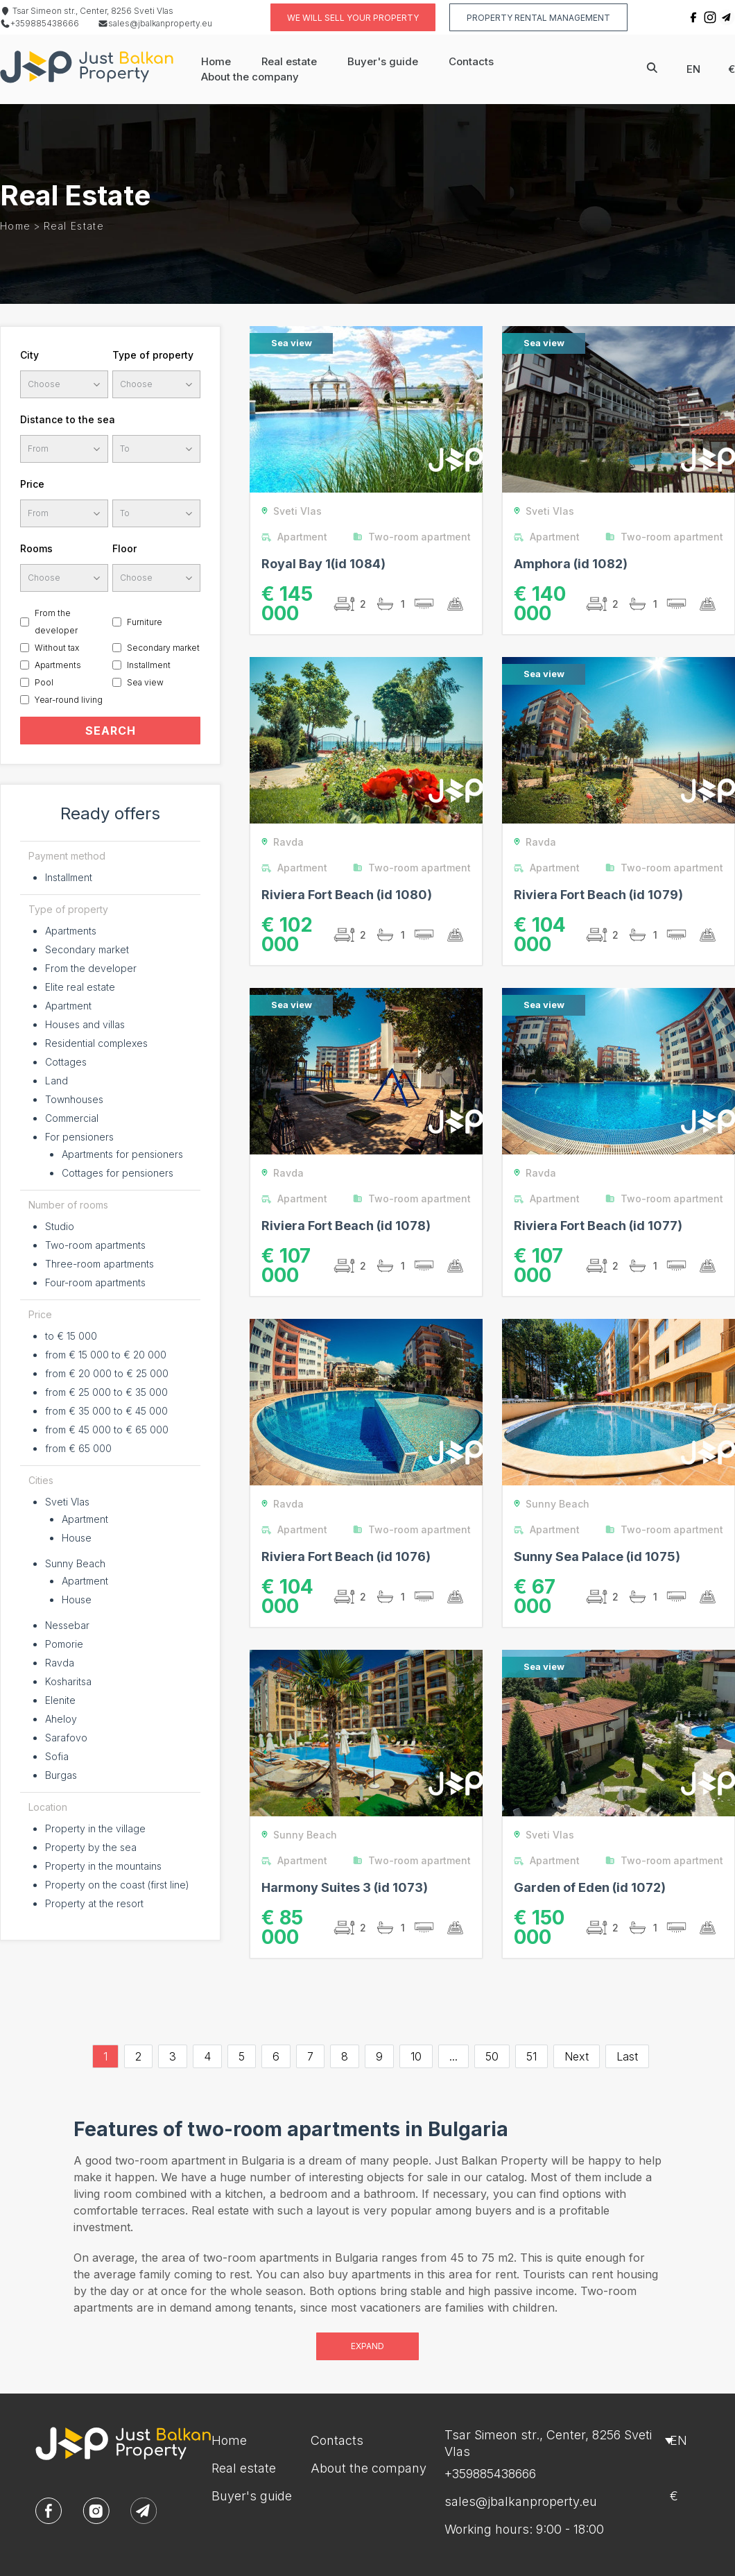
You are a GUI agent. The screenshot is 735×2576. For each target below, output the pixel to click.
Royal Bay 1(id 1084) (323, 563)
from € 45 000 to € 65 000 (106, 1429)
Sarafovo (66, 1737)
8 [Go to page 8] (344, 2056)
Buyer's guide (382, 61)
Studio (59, 1226)
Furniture (144, 622)
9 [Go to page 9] (379, 2056)
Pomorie (64, 1644)
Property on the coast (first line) (117, 1885)
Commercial (71, 1118)
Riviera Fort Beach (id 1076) (346, 1556)
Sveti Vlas (67, 1502)
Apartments (58, 665)
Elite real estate (80, 987)
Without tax (57, 647)
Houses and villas (85, 1024)
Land (56, 1080)
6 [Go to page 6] (276, 2056)
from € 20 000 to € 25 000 (106, 1373)
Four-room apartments (95, 1282)
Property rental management (538, 17)
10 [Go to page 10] (416, 2056)
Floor (124, 548)
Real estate (289, 61)
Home (216, 61)
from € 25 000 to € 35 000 (106, 1392)
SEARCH (110, 730)
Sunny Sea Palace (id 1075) (597, 1556)
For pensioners (79, 1137)
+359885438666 (39, 23)
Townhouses (74, 1099)
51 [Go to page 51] (531, 2056)
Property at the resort (94, 1903)
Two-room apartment (414, 537)
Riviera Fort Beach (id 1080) (346, 894)
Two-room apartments (95, 1245)
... (453, 2056)
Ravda (59, 1663)
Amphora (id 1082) (571, 563)
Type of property (152, 355)
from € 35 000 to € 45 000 (106, 1411)
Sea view (145, 682)
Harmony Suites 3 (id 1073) (344, 1887)
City (29, 355)
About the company (250, 76)
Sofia (57, 1756)
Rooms (36, 548)
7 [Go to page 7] (310, 2056)
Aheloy (61, 1719)
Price (32, 484)
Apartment (68, 1006)
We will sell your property (353, 17)
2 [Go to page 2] (138, 2056)
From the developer (56, 622)
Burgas (61, 1775)
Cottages (66, 1062)
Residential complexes (96, 1043)
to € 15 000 (71, 1336)
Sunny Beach (75, 1563)
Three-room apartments (99, 1264)
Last (627, 2056)
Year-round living (69, 699)
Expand (367, 2346)
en (693, 69)
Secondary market (163, 647)
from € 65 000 (78, 1448)
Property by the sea (91, 1847)
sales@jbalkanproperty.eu (155, 23)
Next (576, 2056)
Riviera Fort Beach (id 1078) (346, 1225)
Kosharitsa (68, 1681)
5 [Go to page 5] (242, 2056)
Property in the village (95, 1828)
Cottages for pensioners (117, 1173)
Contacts (471, 61)
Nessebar (67, 1625)
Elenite (60, 1700)
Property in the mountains (103, 1866)
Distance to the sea (67, 419)
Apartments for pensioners (122, 1154)
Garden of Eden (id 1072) (590, 1887)
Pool (44, 682)
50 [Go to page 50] (492, 2056)
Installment (149, 665)
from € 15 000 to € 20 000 (105, 1354)
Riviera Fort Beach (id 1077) (598, 1225)
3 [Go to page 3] (172, 2056)
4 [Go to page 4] (207, 2056)
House (77, 1538)
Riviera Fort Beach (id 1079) (598, 894)
